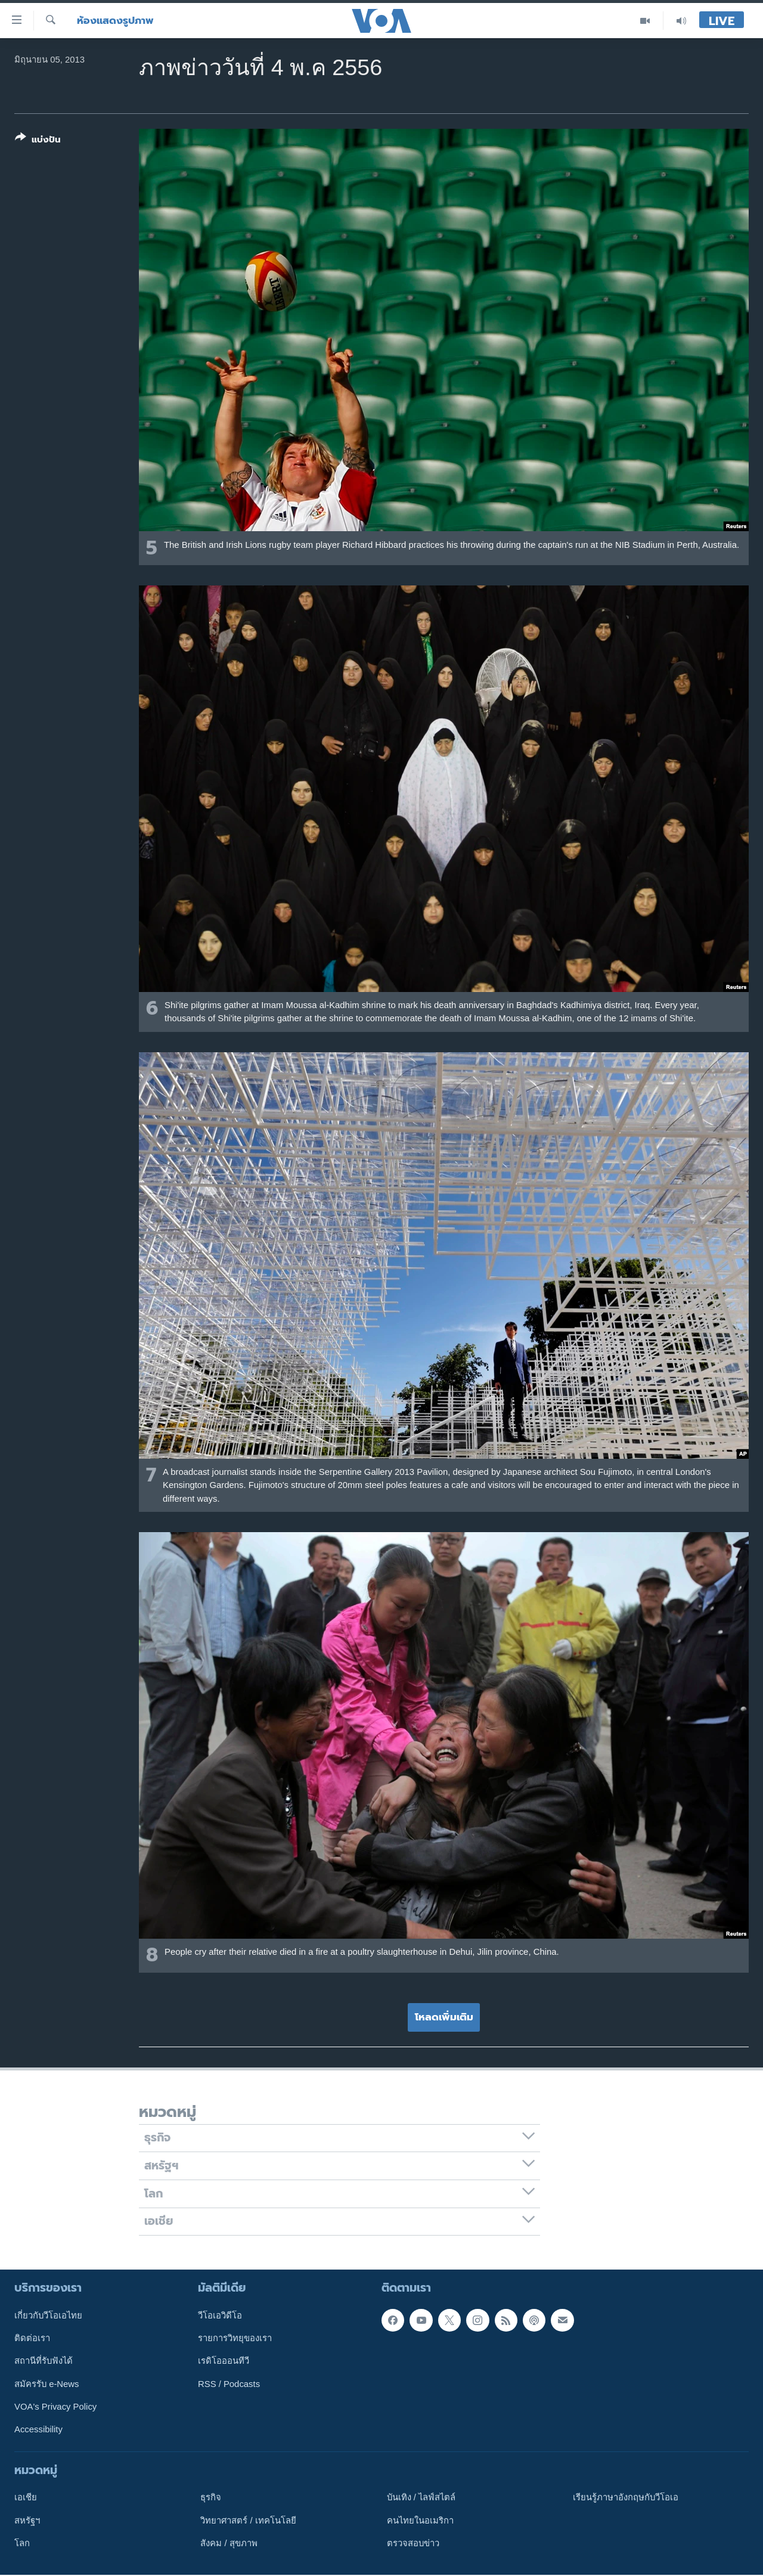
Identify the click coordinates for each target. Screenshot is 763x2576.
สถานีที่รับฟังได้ (43, 2361)
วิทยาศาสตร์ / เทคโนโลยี (248, 2520)
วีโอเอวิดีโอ (220, 2315)
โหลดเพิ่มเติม (444, 2017)
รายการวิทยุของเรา (235, 2338)
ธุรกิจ (210, 2498)
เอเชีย (25, 2498)
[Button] (38, 141)
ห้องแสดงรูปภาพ (115, 20)
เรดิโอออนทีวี (223, 2361)
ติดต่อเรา (32, 2338)
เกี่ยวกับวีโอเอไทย (48, 2315)
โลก (22, 2543)
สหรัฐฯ (27, 2520)
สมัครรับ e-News (46, 2384)
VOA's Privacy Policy (55, 2406)
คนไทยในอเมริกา (420, 2520)
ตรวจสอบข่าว (413, 2543)
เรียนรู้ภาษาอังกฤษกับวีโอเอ (625, 2498)
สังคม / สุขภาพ (228, 2543)
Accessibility (38, 2430)
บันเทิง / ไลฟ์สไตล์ (421, 2498)
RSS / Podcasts (229, 2384)
